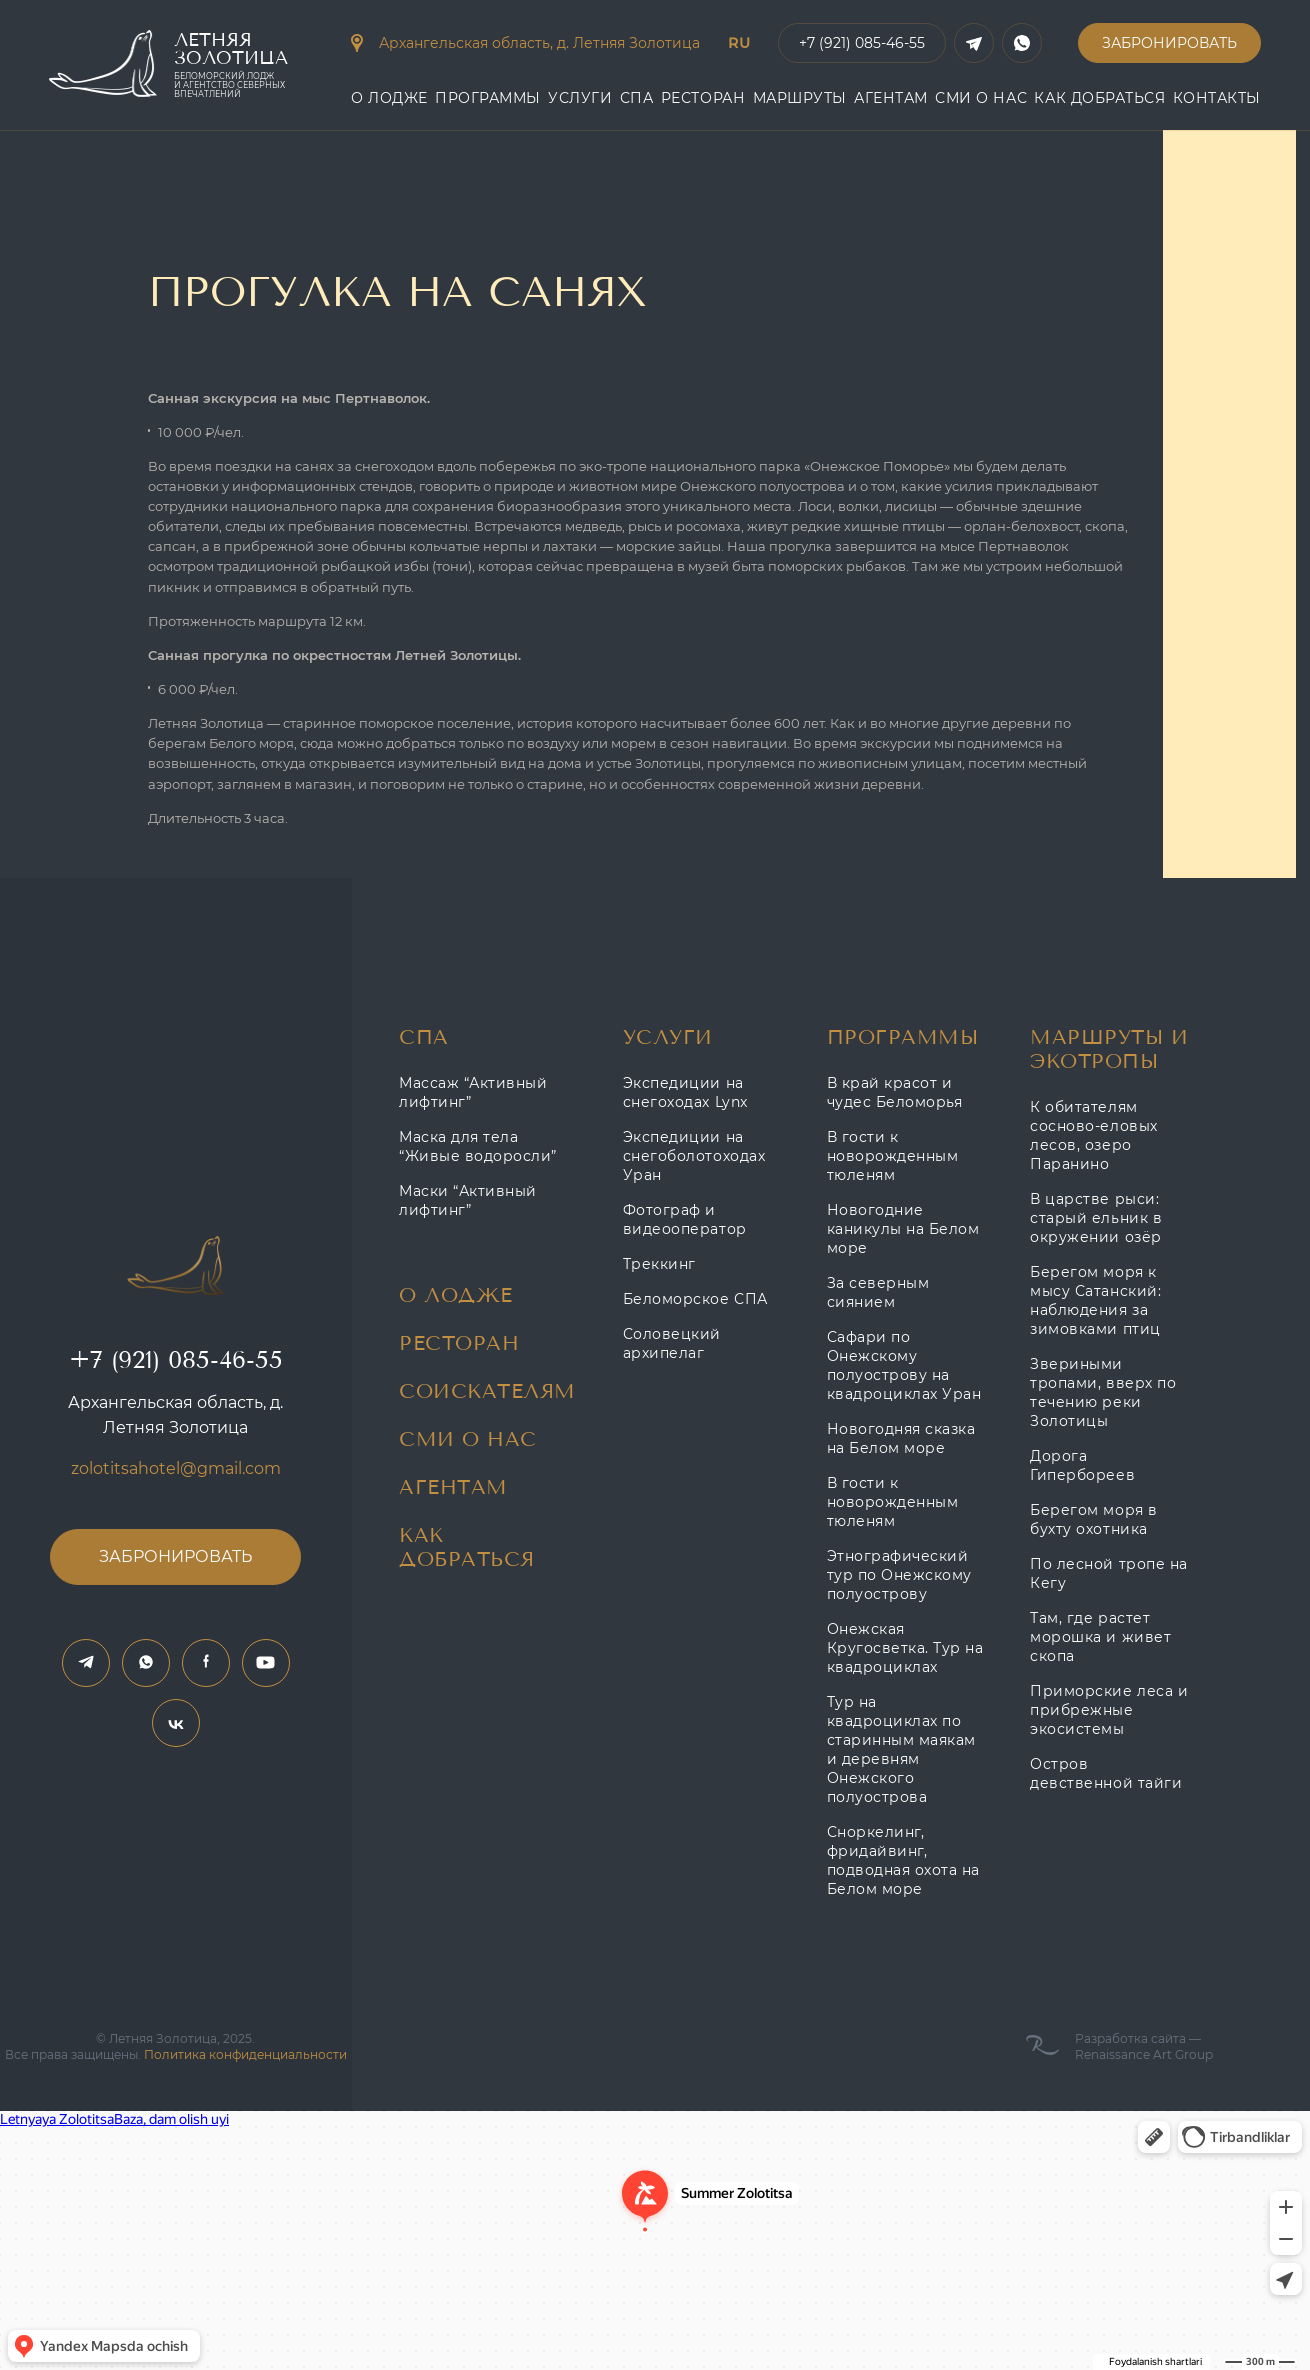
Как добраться (1099, 98)
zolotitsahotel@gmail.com (176, 1468)
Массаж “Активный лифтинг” (473, 1092)
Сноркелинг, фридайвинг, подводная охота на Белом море (903, 1860)
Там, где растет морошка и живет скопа (1100, 1637)
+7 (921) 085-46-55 (176, 1360)
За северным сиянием (878, 1292)
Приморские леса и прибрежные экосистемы (1109, 1710)
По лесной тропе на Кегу (1108, 1573)
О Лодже (389, 98)
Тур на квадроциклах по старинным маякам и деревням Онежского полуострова (901, 1749)
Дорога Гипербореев (1082, 1465)
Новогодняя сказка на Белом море (901, 1438)
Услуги (580, 98)
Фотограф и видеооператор (685, 1219)
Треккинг (659, 1264)
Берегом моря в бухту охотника (1093, 1519)
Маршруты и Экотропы (1109, 1049)
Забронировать (1169, 43)
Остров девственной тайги (1106, 1773)
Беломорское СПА (695, 1299)
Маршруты (800, 98)
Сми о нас (981, 98)
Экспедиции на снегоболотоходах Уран (694, 1156)
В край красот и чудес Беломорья (895, 1092)
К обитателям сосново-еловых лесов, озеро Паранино (1093, 1135)
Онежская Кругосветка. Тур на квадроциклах (905, 1648)
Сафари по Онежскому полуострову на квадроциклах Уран (904, 1365)
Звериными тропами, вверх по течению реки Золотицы (1103, 1392)
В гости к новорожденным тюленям (893, 1156)
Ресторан (703, 98)
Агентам (453, 1487)
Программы (488, 98)
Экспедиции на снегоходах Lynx (685, 1092)
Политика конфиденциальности (245, 2054)
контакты (1217, 98)
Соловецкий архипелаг (672, 1343)
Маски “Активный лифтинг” (468, 1200)
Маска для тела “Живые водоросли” (478, 1146)
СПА (637, 98)
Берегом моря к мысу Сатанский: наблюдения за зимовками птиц (1095, 1300)
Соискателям (487, 1391)
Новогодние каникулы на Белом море (903, 1229)
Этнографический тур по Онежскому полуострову (899, 1575)
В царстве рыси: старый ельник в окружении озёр (1096, 1218)
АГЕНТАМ (891, 98)
